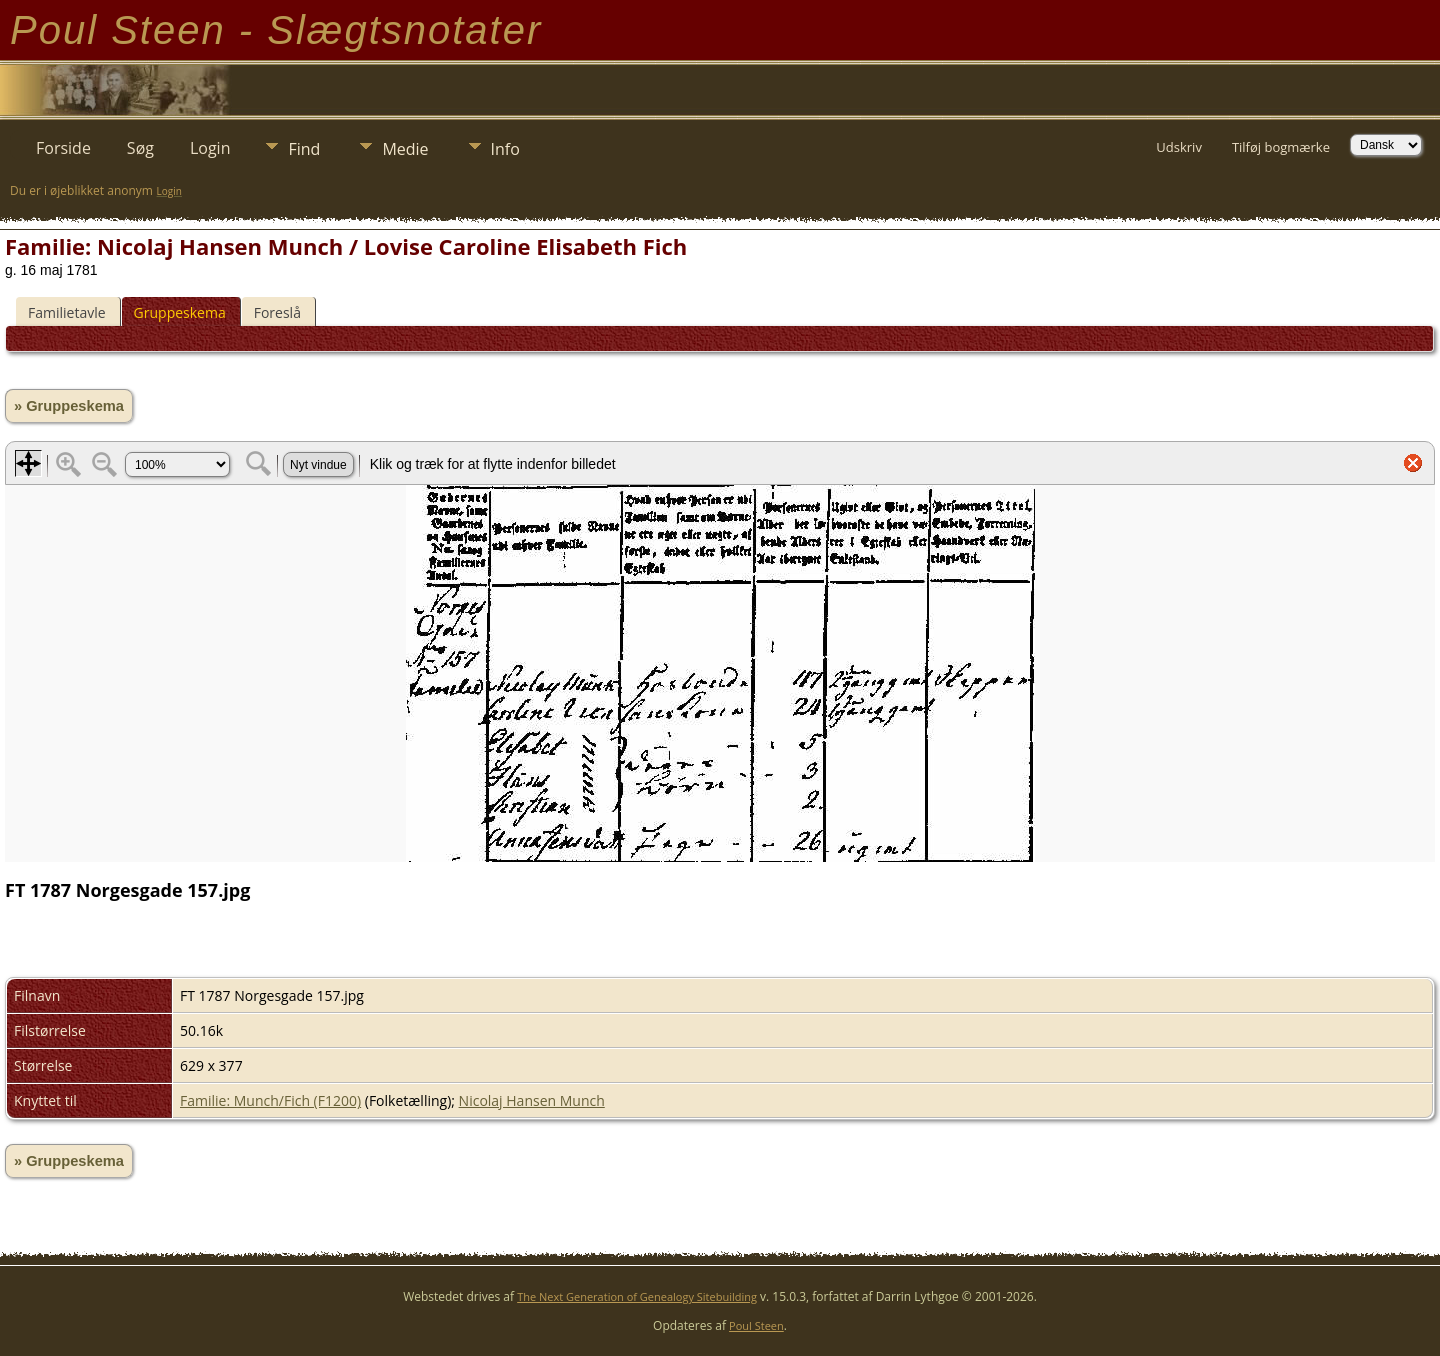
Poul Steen (756, 1325)
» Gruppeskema (69, 406)
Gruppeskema (180, 312)
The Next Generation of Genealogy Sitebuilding (637, 1296)
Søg (140, 148)
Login (210, 148)
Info (505, 149)
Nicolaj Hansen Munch (532, 1100)
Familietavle (67, 312)
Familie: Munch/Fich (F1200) (270, 1100)
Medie (405, 149)
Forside (63, 148)
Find (304, 149)
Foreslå (277, 312)
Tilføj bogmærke (1281, 147)
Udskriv (1179, 147)
